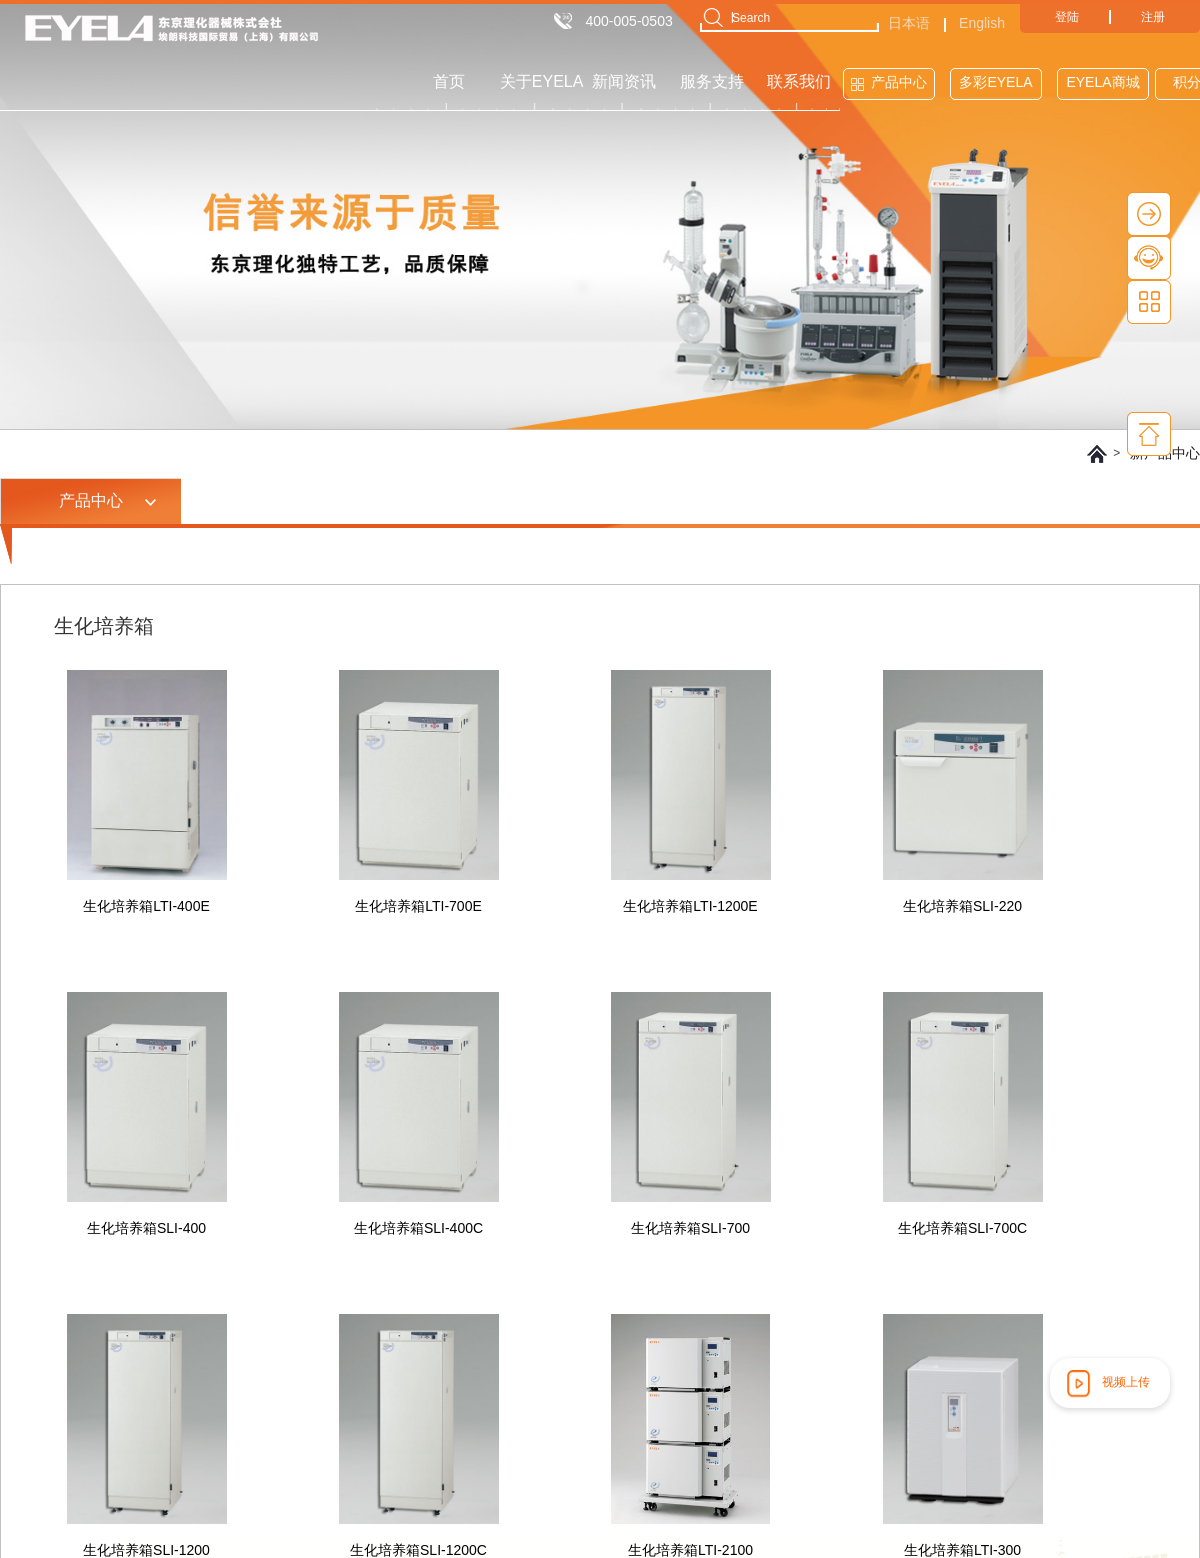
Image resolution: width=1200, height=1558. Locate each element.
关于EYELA (542, 81)
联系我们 (799, 81)
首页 (449, 81)
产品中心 (899, 82)
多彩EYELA (995, 82)
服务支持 (712, 81)
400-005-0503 (629, 21)
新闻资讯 (624, 81)
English (982, 23)
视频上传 (1106, 1383)
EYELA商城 (1102, 82)
